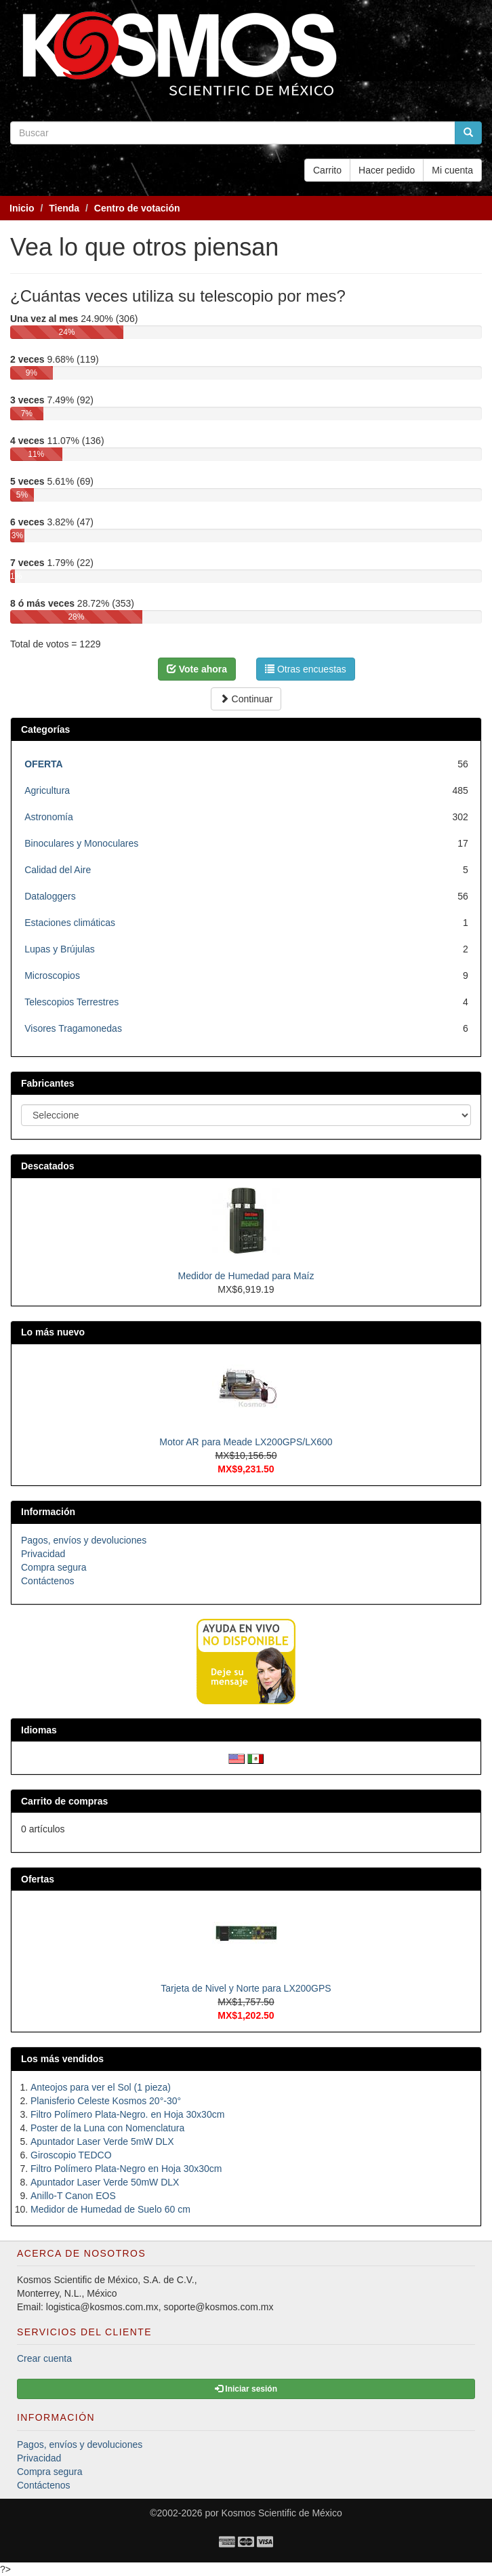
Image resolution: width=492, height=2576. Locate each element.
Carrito (327, 170)
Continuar (246, 698)
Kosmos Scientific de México (282, 2513)
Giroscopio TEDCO (71, 2155)
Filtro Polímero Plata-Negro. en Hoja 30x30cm (127, 2114)
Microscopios (52, 975)
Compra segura (54, 1567)
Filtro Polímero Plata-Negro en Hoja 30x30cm (126, 2168)
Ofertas (37, 1879)
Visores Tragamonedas (73, 1028)
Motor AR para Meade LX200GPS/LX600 (245, 1441)
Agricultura (47, 790)
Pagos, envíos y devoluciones (83, 1540)
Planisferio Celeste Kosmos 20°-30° (105, 2100)
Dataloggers (50, 896)
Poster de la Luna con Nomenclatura (107, 2127)
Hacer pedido (386, 170)
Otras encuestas (305, 669)
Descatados (48, 1166)
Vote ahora (197, 669)
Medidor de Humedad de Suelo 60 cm (110, 2209)
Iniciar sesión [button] (246, 2389)
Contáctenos (48, 1580)
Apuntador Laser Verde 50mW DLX (104, 2182)
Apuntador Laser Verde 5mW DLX (102, 2141)
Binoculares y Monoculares (81, 843)
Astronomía (48, 816)
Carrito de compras (64, 1801)
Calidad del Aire (57, 869)
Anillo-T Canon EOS (73, 2195)
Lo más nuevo (53, 1332)
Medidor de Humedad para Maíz (246, 1275)
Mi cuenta (452, 170)
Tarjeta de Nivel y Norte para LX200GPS (246, 1988)
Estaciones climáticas (69, 922)
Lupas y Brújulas (59, 949)
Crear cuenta (44, 2358)
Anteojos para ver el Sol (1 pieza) (100, 2087)
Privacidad (43, 1553)
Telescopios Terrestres (71, 1002)
